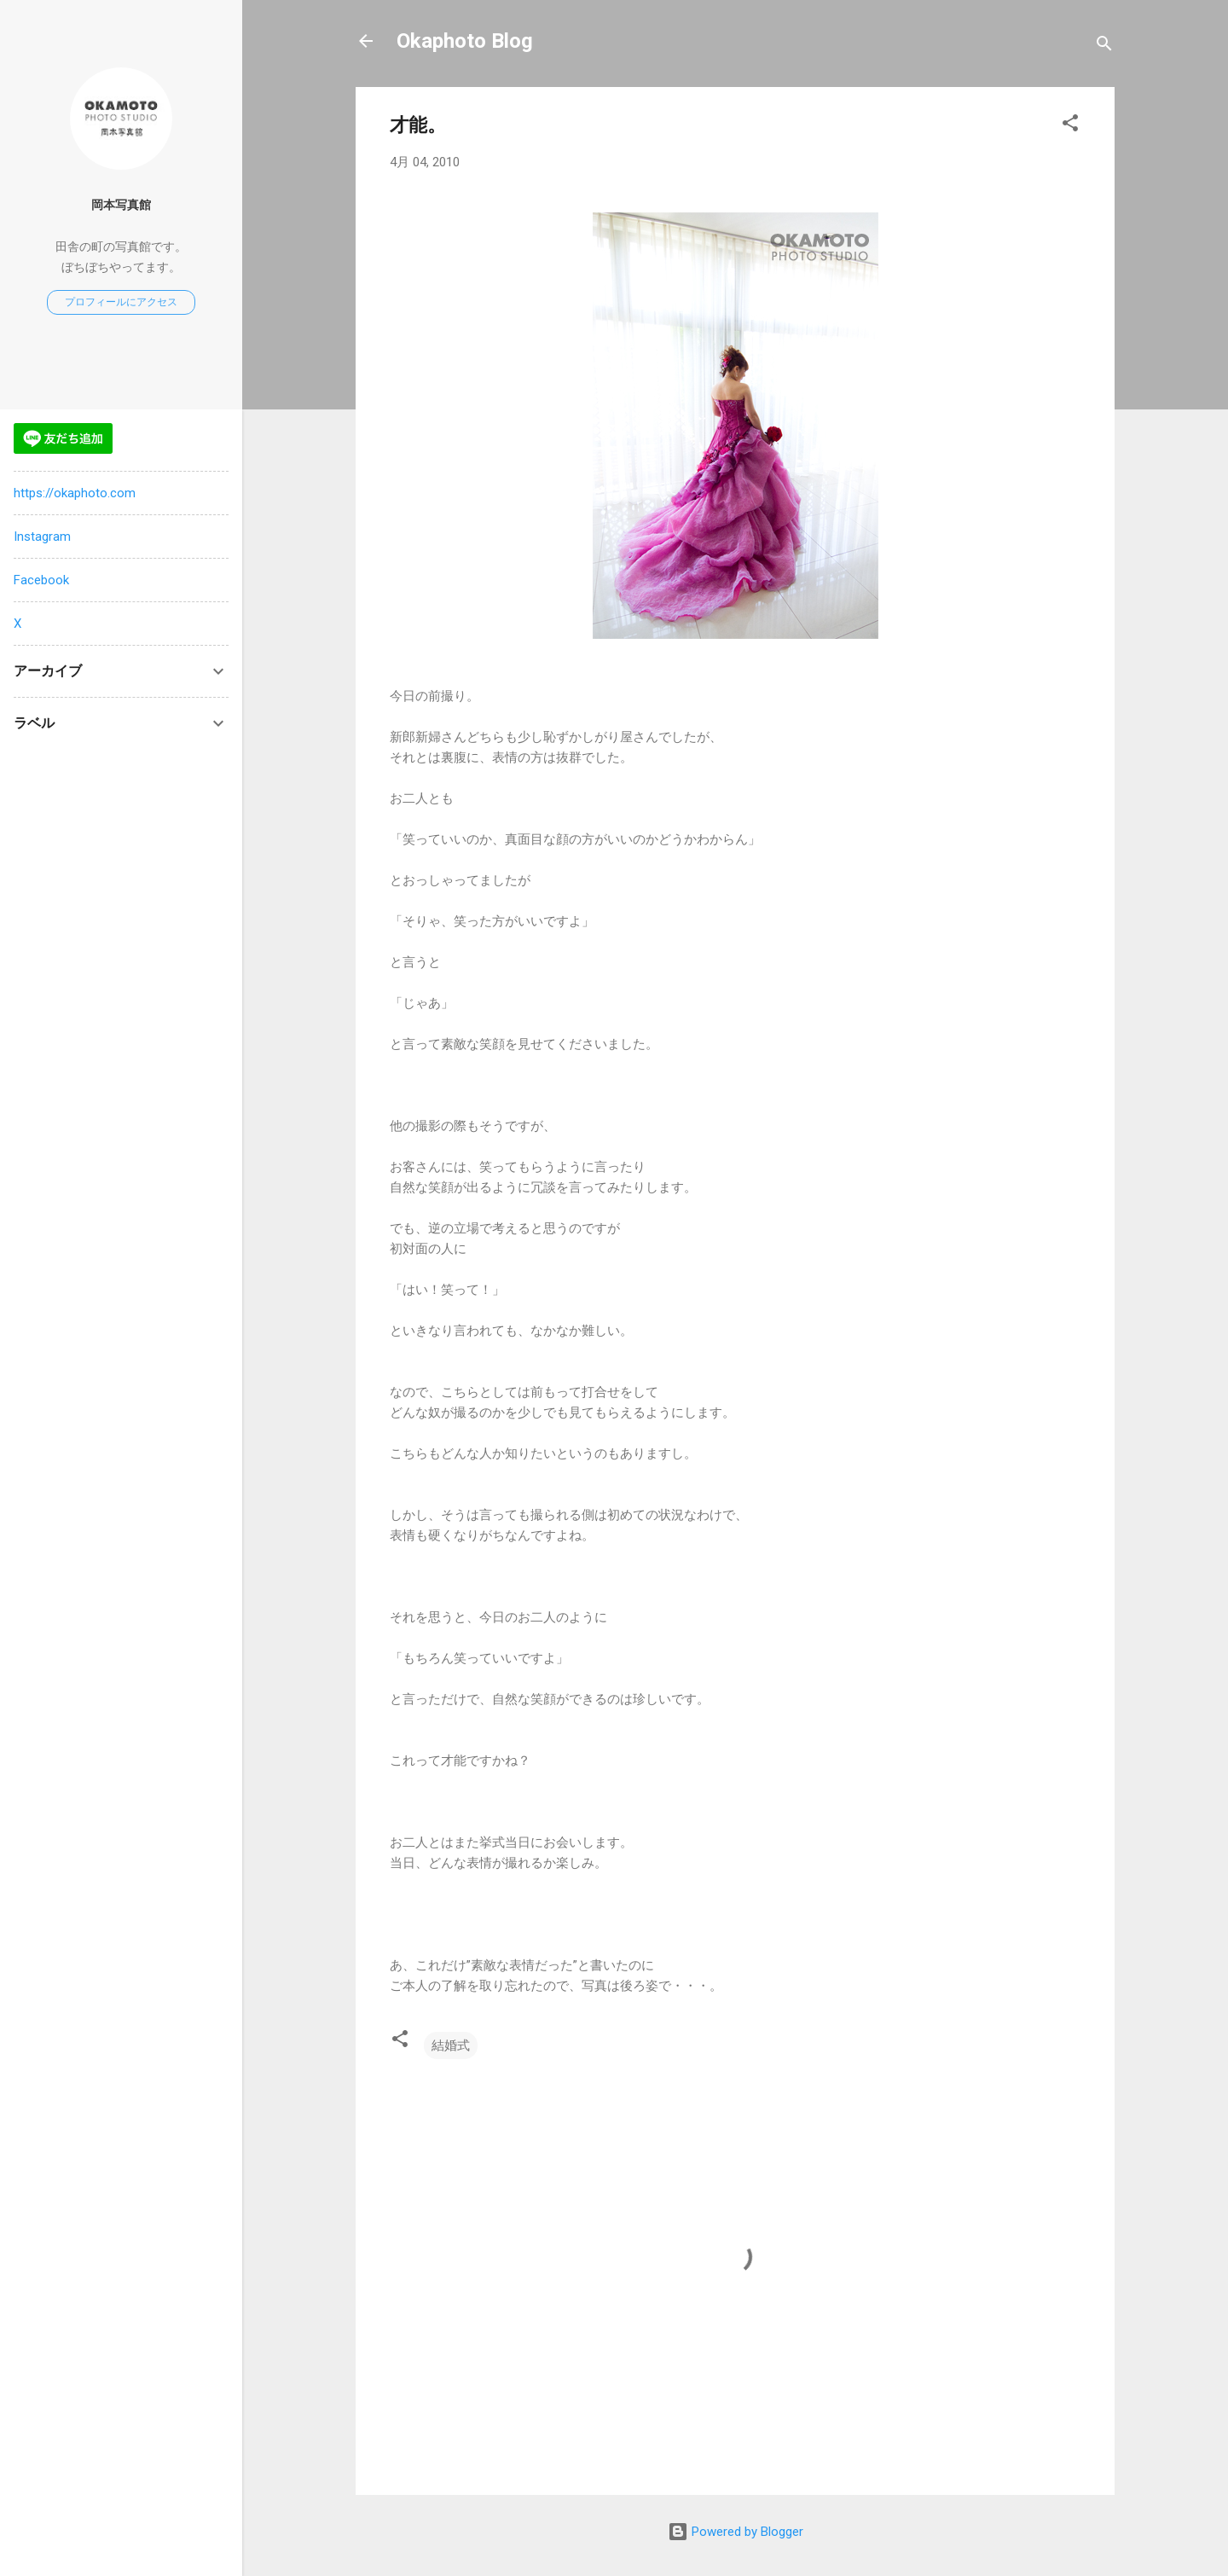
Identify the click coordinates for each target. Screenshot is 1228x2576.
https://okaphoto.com (75, 493)
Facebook (41, 580)
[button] (1070, 126)
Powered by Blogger (735, 2531)
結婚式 (451, 2045)
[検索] (1104, 46)
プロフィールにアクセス (121, 302)
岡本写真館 (121, 205)
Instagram (42, 536)
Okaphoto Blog (465, 41)
